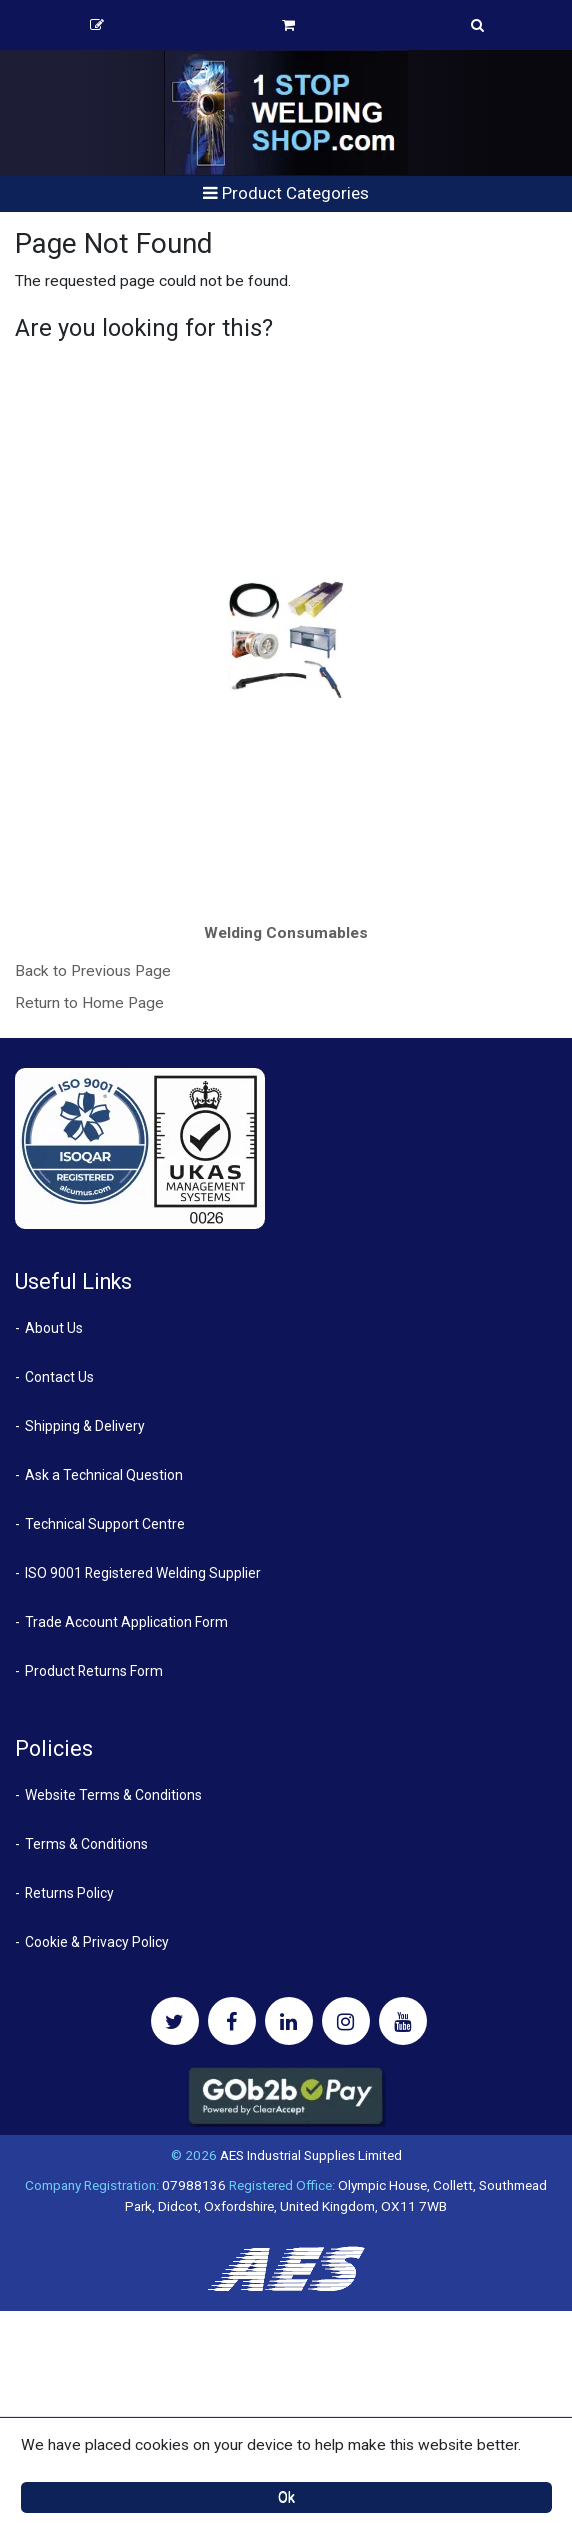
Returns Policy (69, 1893)
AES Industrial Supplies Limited (311, 2155)
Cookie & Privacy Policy (97, 1942)
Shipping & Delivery (85, 1426)
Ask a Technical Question (104, 1475)
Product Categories (286, 193)
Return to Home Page (89, 1003)
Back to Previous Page (93, 971)
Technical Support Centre (105, 1524)
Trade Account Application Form (126, 1622)
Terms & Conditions (86, 1844)
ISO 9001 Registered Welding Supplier (143, 1573)
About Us (54, 1328)
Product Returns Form (94, 1671)
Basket (288, 25)
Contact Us (59, 1377)
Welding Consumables (286, 933)
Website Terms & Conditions (113, 1795)
